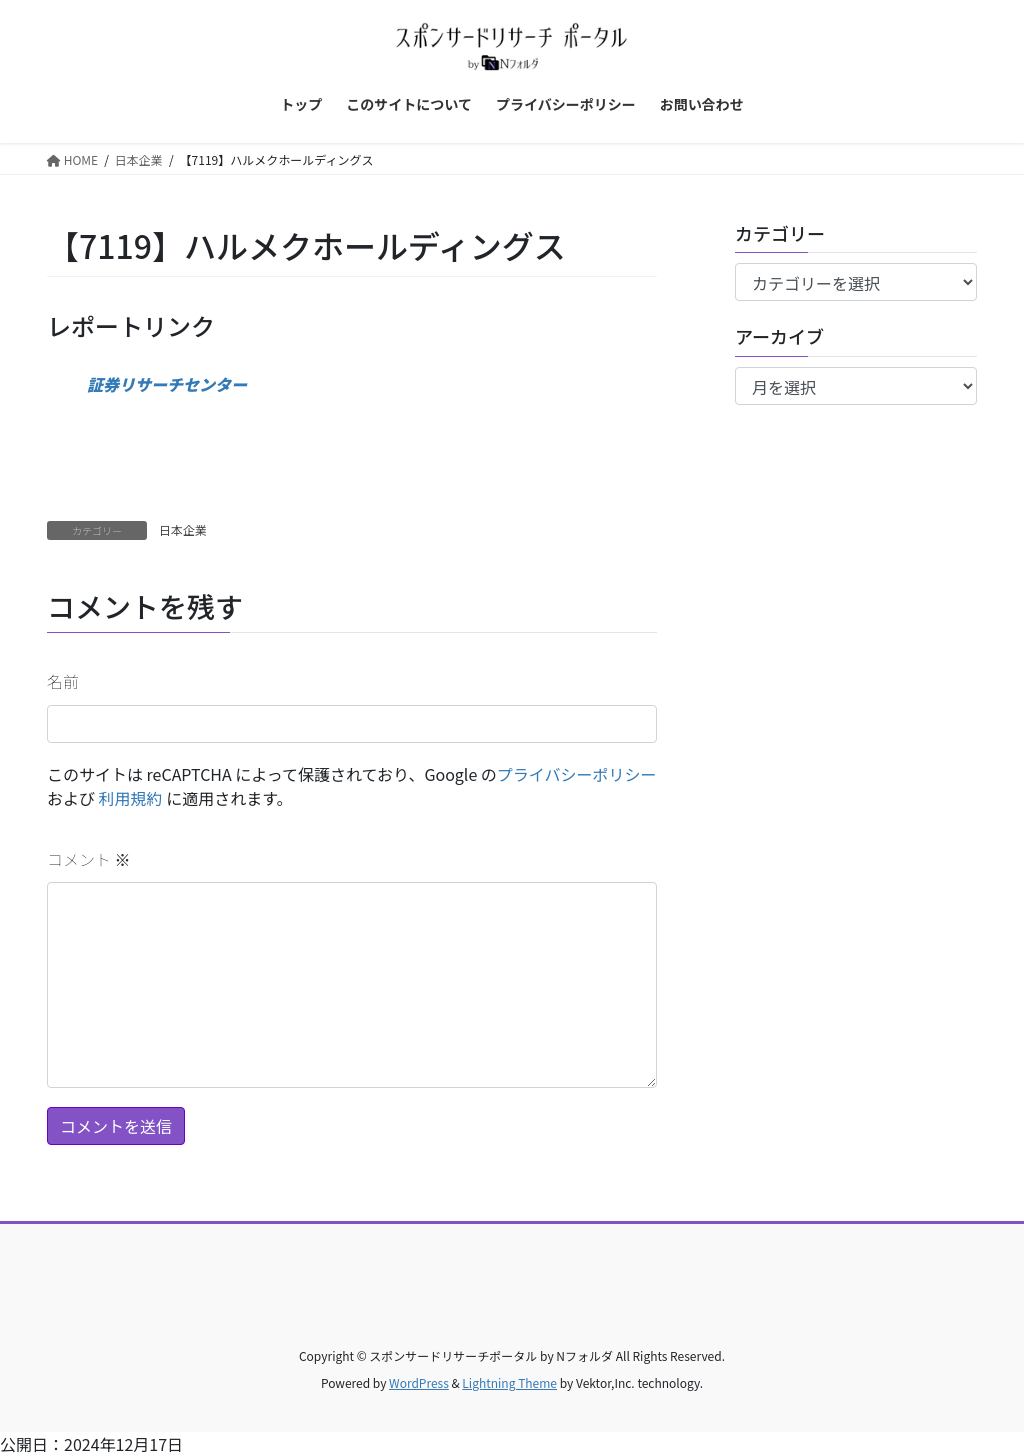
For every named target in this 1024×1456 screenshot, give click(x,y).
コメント (89, 859)
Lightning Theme (509, 1382)
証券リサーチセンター (167, 384)
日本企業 (183, 529)
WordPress (419, 1382)
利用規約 (131, 798)
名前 (63, 681)
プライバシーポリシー (577, 774)
